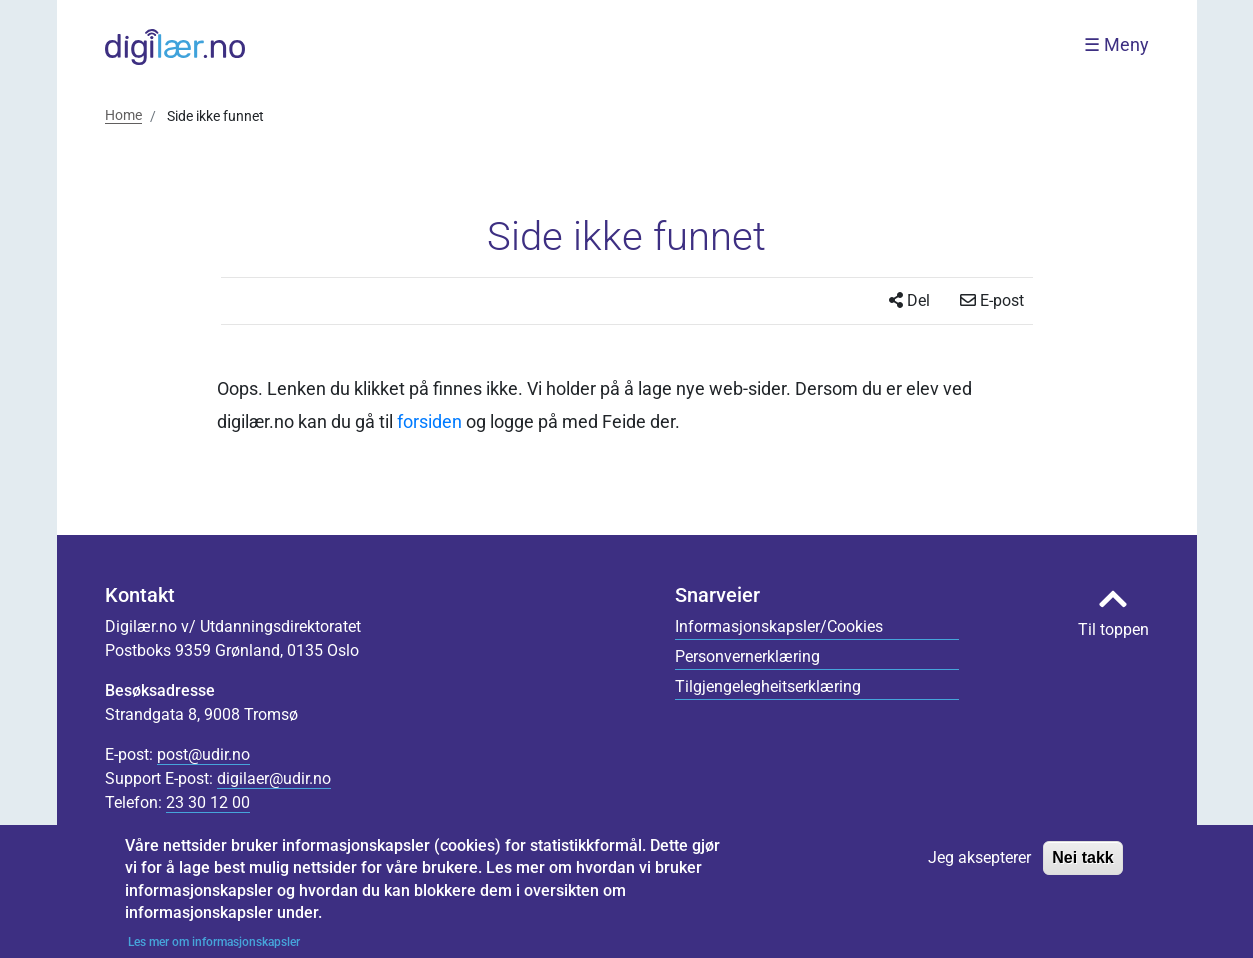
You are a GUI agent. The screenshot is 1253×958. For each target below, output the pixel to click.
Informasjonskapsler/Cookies (779, 626)
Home (123, 115)
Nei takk (1082, 866)
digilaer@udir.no (274, 778)
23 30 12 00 (208, 802)
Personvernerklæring (747, 656)
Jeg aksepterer (979, 866)
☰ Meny (1116, 45)
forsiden (429, 421)
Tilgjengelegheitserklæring (768, 686)
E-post (992, 300)
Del (909, 300)
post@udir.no (203, 754)
